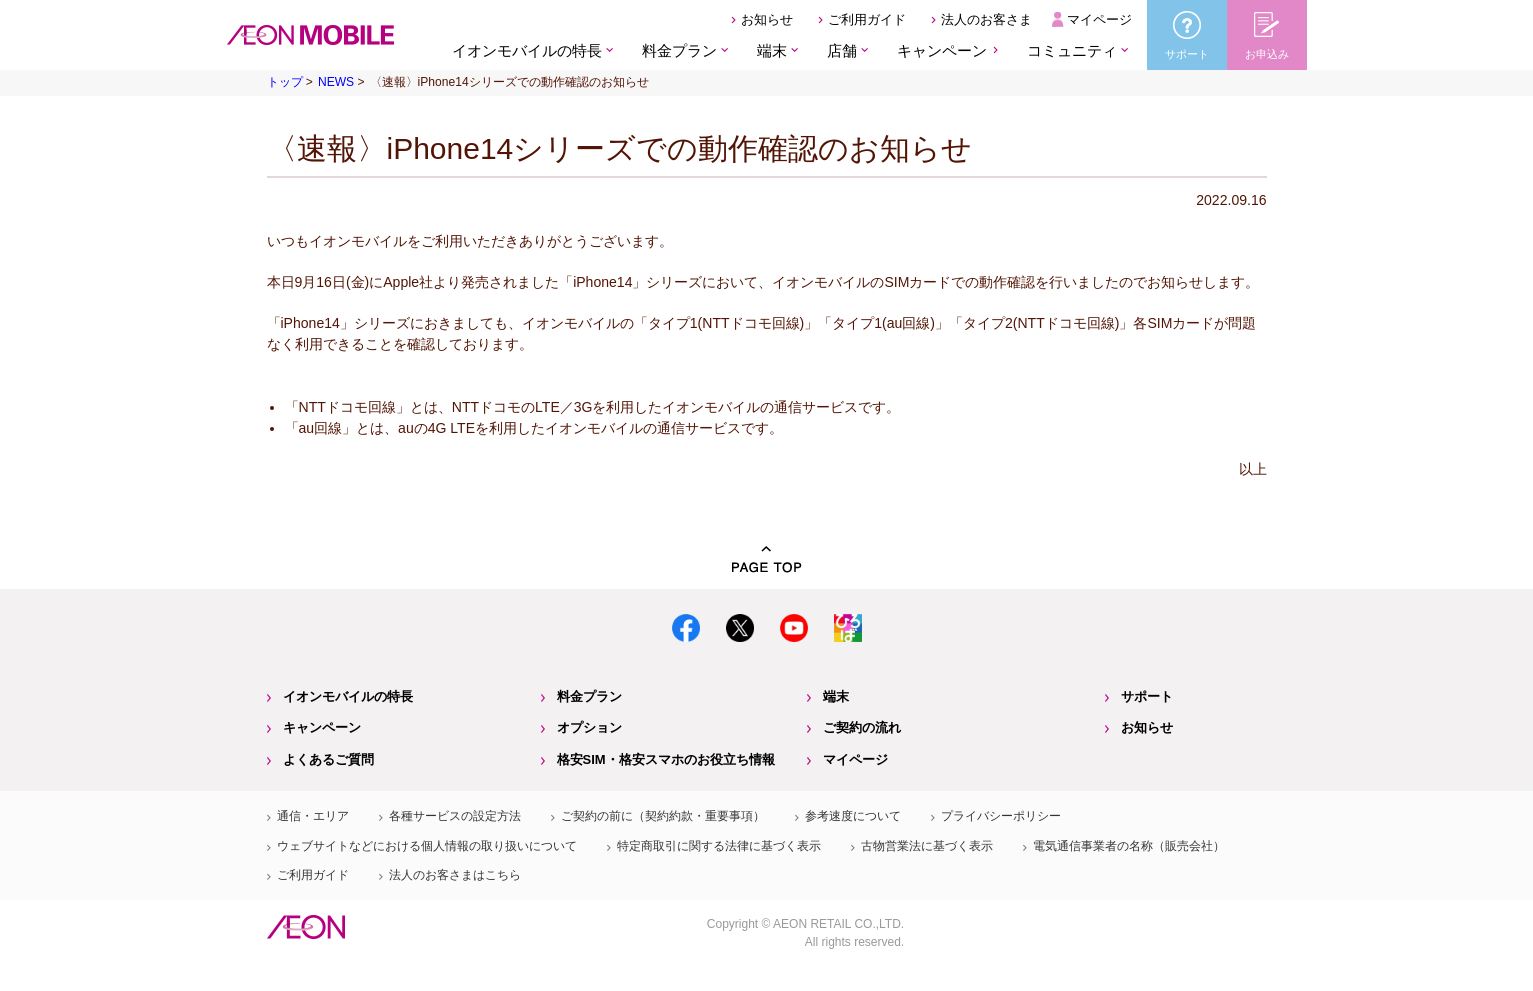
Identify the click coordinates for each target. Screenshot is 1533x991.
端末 (836, 696)
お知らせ (767, 19)
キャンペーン (942, 50)
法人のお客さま (986, 19)
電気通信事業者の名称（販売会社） (1129, 846)
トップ (285, 82)
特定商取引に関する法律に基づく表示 (719, 846)
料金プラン (589, 696)
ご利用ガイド (867, 19)
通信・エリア (313, 816)
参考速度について (853, 816)
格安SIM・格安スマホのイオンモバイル (310, 35)
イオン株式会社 (306, 927)
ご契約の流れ (862, 727)
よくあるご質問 (328, 759)
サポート (1147, 696)
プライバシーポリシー (1001, 816)
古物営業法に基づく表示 (927, 846)
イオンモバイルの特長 (348, 696)
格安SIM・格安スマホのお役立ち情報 (666, 759)
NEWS (336, 82)
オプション (589, 727)
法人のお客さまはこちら (455, 875)
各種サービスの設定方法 (455, 816)
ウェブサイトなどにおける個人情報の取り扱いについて (427, 846)
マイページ (1099, 19)
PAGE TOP (767, 559)
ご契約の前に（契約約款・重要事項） (663, 816)
